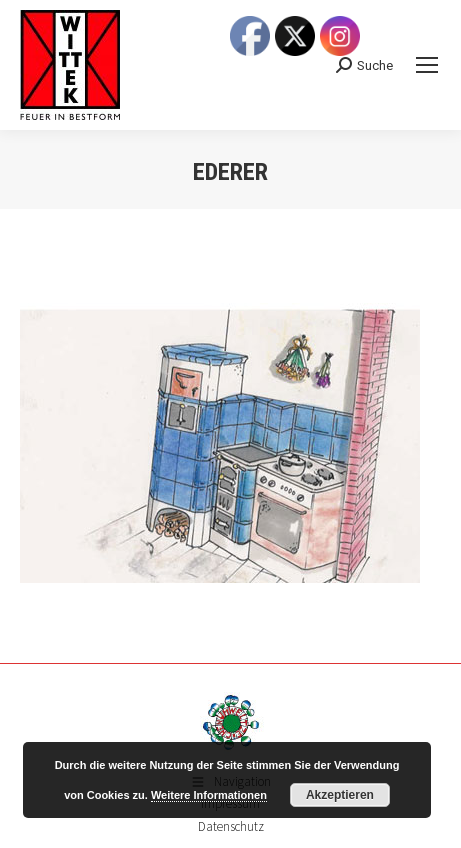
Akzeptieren (340, 795)
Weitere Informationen (209, 795)
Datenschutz (231, 826)
